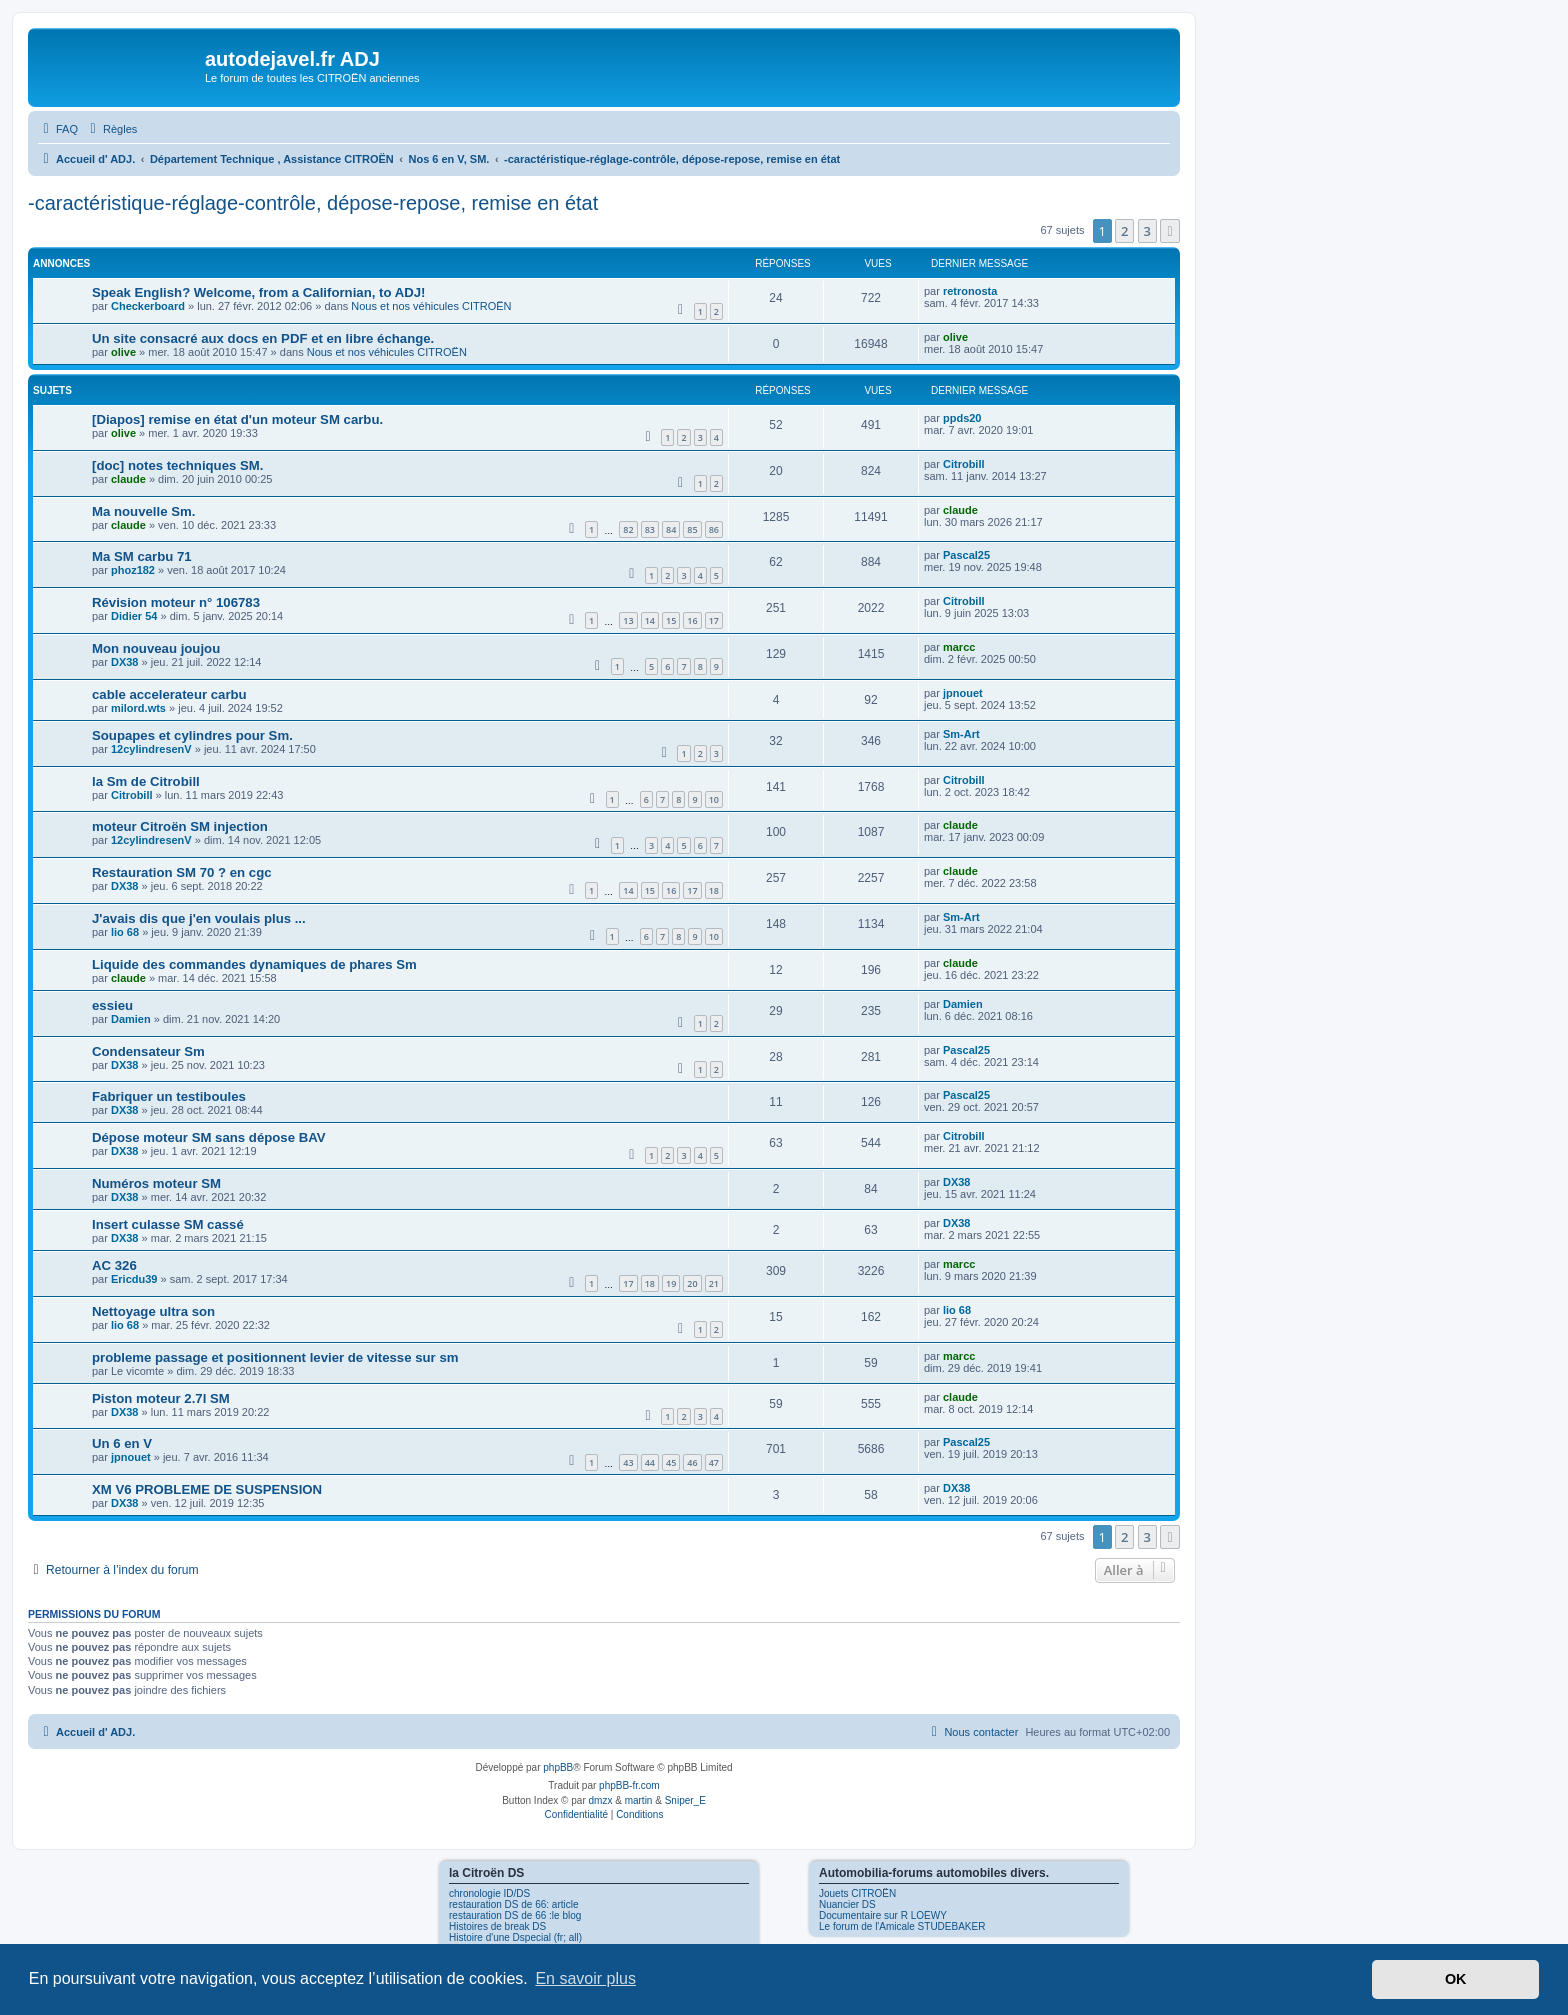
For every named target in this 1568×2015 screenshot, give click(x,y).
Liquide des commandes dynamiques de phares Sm (254, 964)
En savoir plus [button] (585, 1978)
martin (639, 1800)
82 (628, 529)
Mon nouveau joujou (156, 648)
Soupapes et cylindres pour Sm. (192, 735)
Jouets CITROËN (857, 1893)
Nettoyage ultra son (153, 1311)
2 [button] (1124, 231)
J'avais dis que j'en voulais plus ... (199, 918)
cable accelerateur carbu (169, 694)
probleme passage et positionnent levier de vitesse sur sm (275, 1357)
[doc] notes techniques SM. (177, 465)
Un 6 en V (122, 1443)
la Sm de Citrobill (146, 781)
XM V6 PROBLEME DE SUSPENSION (207, 1489)
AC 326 (114, 1265)
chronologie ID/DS (489, 1893)
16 (692, 620)
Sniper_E (685, 1800)
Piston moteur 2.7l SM (161, 1398)
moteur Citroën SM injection (180, 826)
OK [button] (1456, 1979)
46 (692, 1462)
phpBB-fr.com (629, 1785)
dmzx (601, 1800)
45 (671, 1462)
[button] (1170, 231)
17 (714, 620)
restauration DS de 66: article (514, 1904)
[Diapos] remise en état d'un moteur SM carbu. (237, 419)
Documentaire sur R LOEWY (883, 1915)
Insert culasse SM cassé (168, 1224)
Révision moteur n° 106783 (176, 602)
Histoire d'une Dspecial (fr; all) (515, 1937)
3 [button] (1147, 231)
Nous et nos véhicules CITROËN (431, 306)
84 (671, 529)
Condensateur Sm (148, 1051)
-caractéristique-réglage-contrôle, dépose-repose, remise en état (313, 203)
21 (714, 1283)
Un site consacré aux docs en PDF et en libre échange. (263, 338)
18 (714, 890)
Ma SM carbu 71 (142, 556)
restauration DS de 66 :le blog (515, 1915)
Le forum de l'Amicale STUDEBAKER (902, 1926)
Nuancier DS (847, 1904)
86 (714, 529)
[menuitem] (58, 129)
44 (650, 1462)
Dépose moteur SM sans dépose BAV (209, 1137)
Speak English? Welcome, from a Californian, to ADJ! (258, 292)
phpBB (558, 1767)
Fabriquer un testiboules (169, 1096)
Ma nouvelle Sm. (143, 511)
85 (692, 529)
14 (650, 620)
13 (628, 620)
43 (628, 1462)
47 (714, 1462)
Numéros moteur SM (156, 1183)
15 (671, 620)
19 (671, 1283)
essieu (112, 1005)
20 (692, 1283)
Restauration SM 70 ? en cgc (182, 872)
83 (650, 529)
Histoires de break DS (497, 1926)
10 (714, 799)
